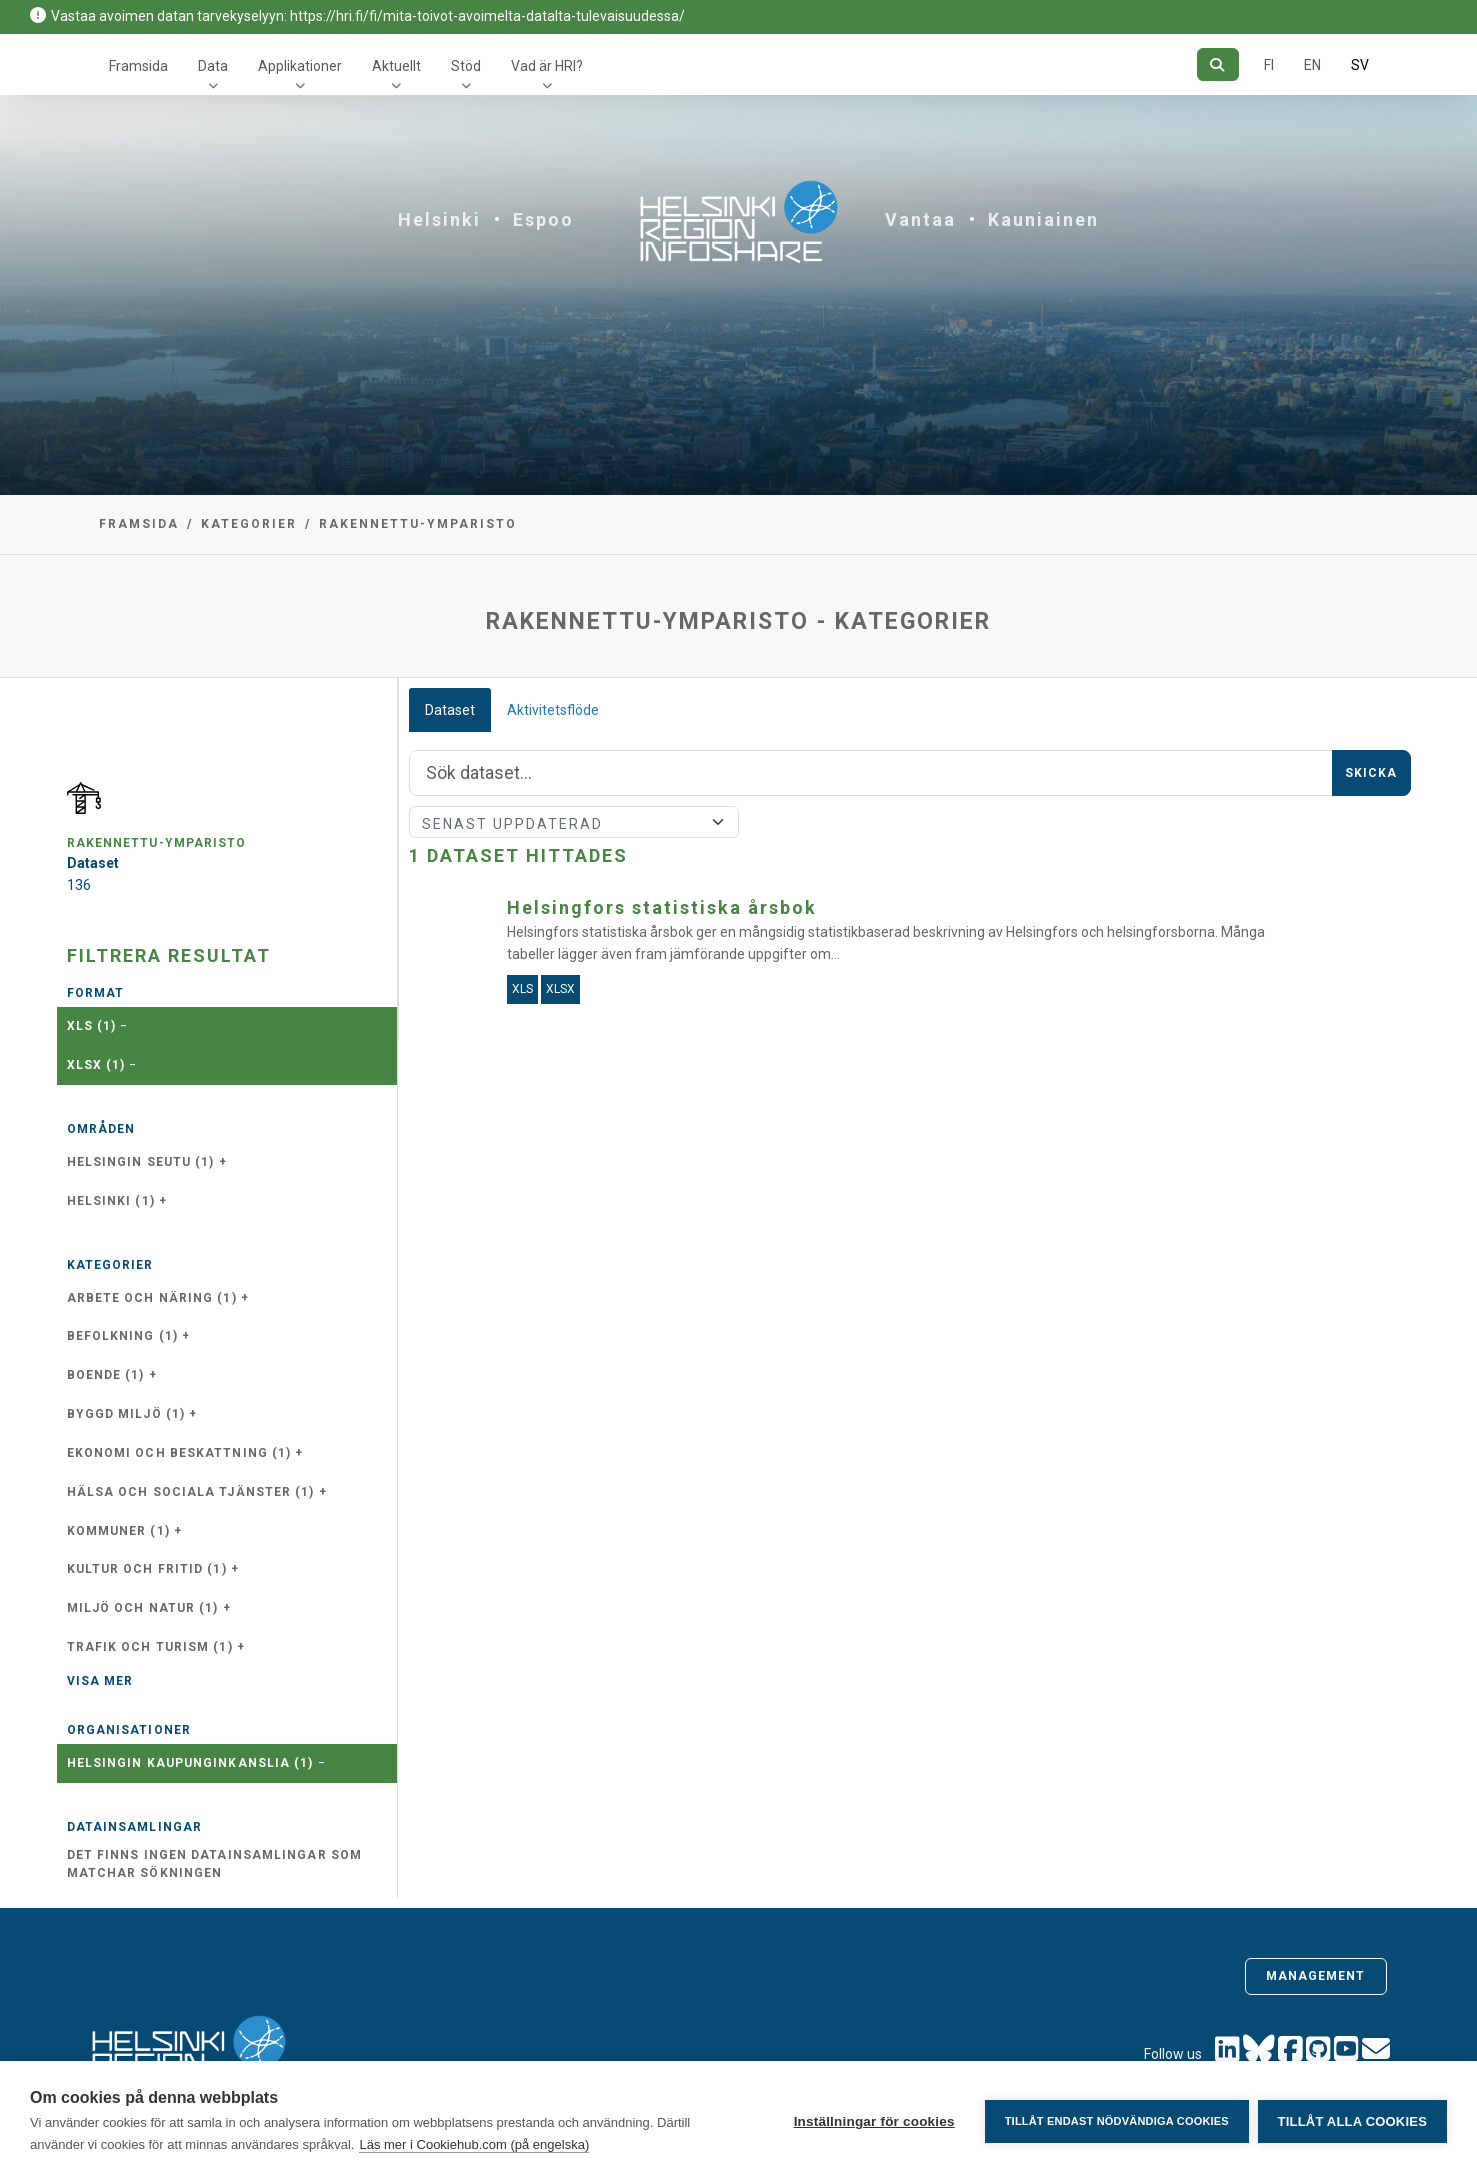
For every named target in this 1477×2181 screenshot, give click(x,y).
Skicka (1371, 773)
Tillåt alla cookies (1352, 2121)
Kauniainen (1043, 219)
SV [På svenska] (1360, 65)
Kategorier (249, 524)
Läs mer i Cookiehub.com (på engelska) (474, 2144)
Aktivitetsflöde (553, 710)
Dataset (450, 710)
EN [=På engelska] (1312, 65)
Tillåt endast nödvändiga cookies (1115, 2121)
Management (1316, 1976)
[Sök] (1217, 64)
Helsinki (439, 219)
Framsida (138, 66)
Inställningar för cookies (872, 2121)
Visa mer (100, 1681)
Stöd (466, 66)
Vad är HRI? (547, 66)
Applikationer (300, 66)
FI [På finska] (1269, 65)
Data (213, 66)
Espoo (543, 219)
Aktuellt (396, 66)
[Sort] (574, 822)
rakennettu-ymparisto (418, 524)
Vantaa (920, 219)
